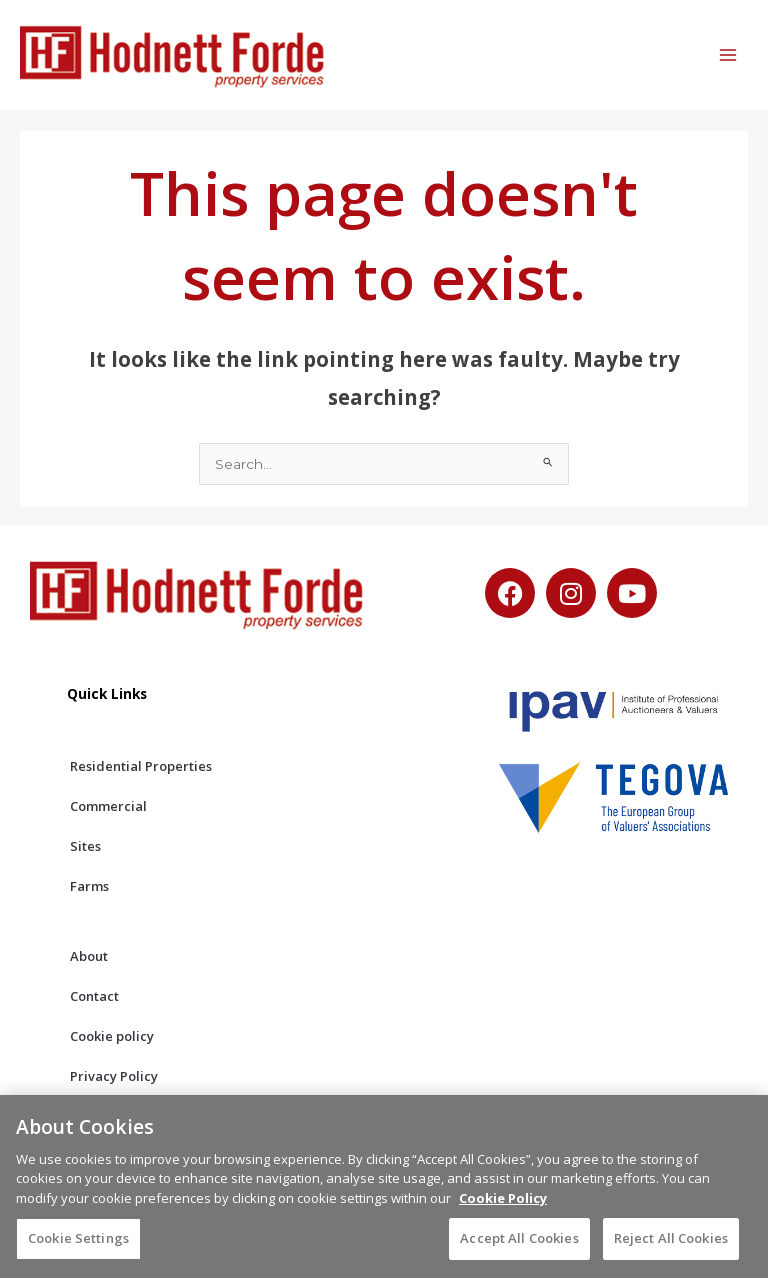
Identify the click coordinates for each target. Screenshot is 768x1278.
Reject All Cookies (671, 1253)
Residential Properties (141, 766)
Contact (94, 996)
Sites (85, 846)
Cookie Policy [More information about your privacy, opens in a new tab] (503, 1213)
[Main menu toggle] (728, 55)
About (89, 956)
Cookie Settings (78, 1253)
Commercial (108, 806)
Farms (89, 886)
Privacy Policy (114, 1076)
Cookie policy (112, 1036)
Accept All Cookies (519, 1253)
